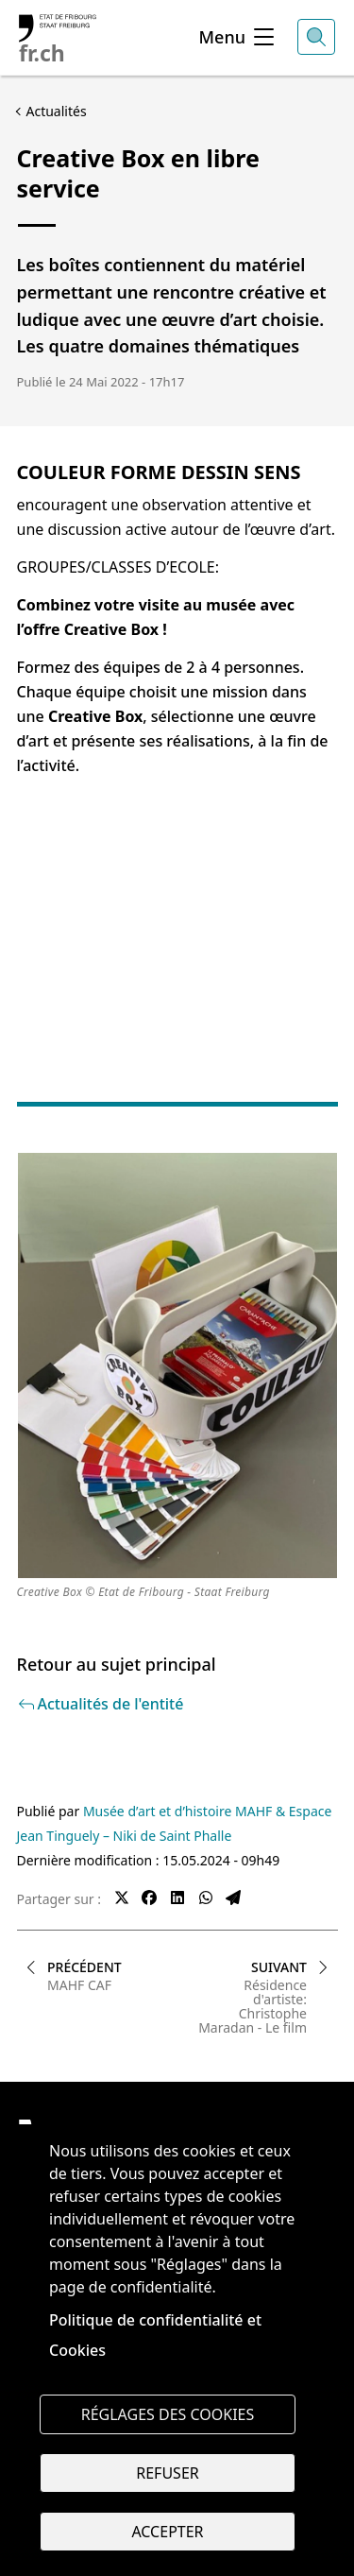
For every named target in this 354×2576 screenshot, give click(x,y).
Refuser (167, 2473)
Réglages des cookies (168, 2414)
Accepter (167, 2531)
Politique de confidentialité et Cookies (155, 2335)
